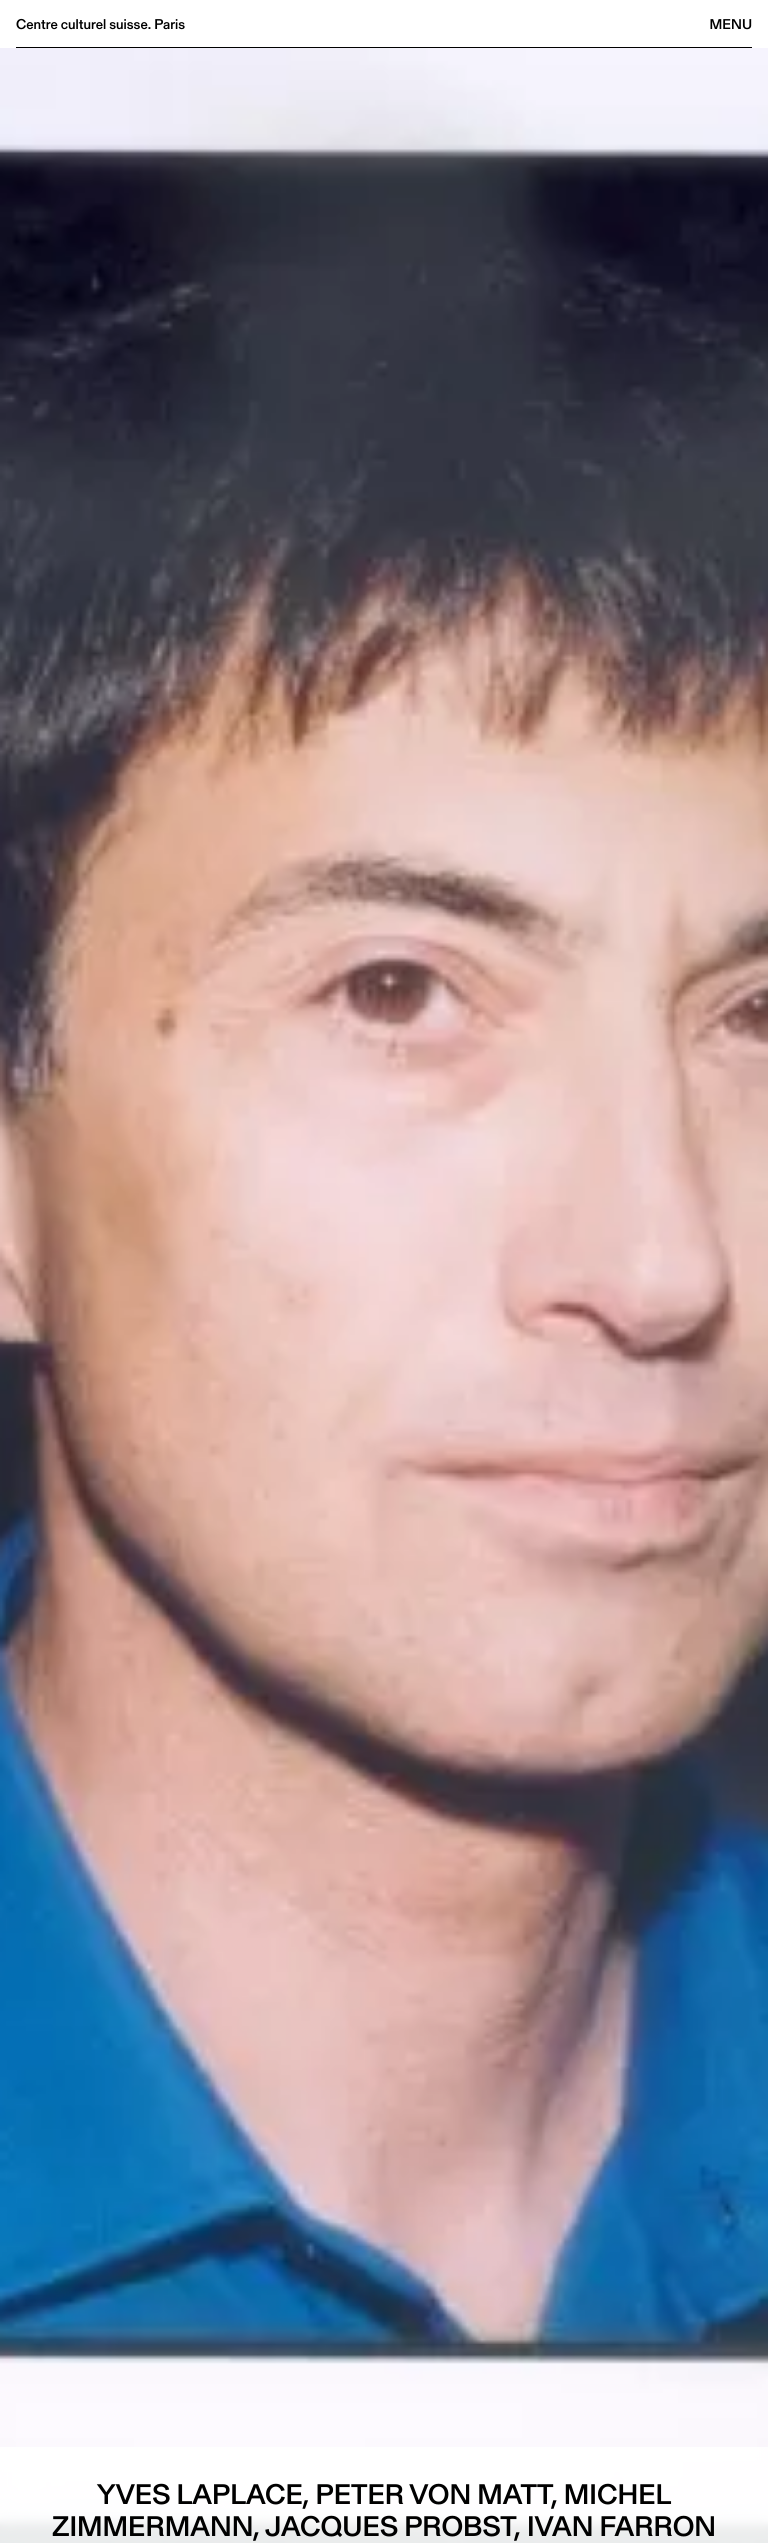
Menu (731, 24)
